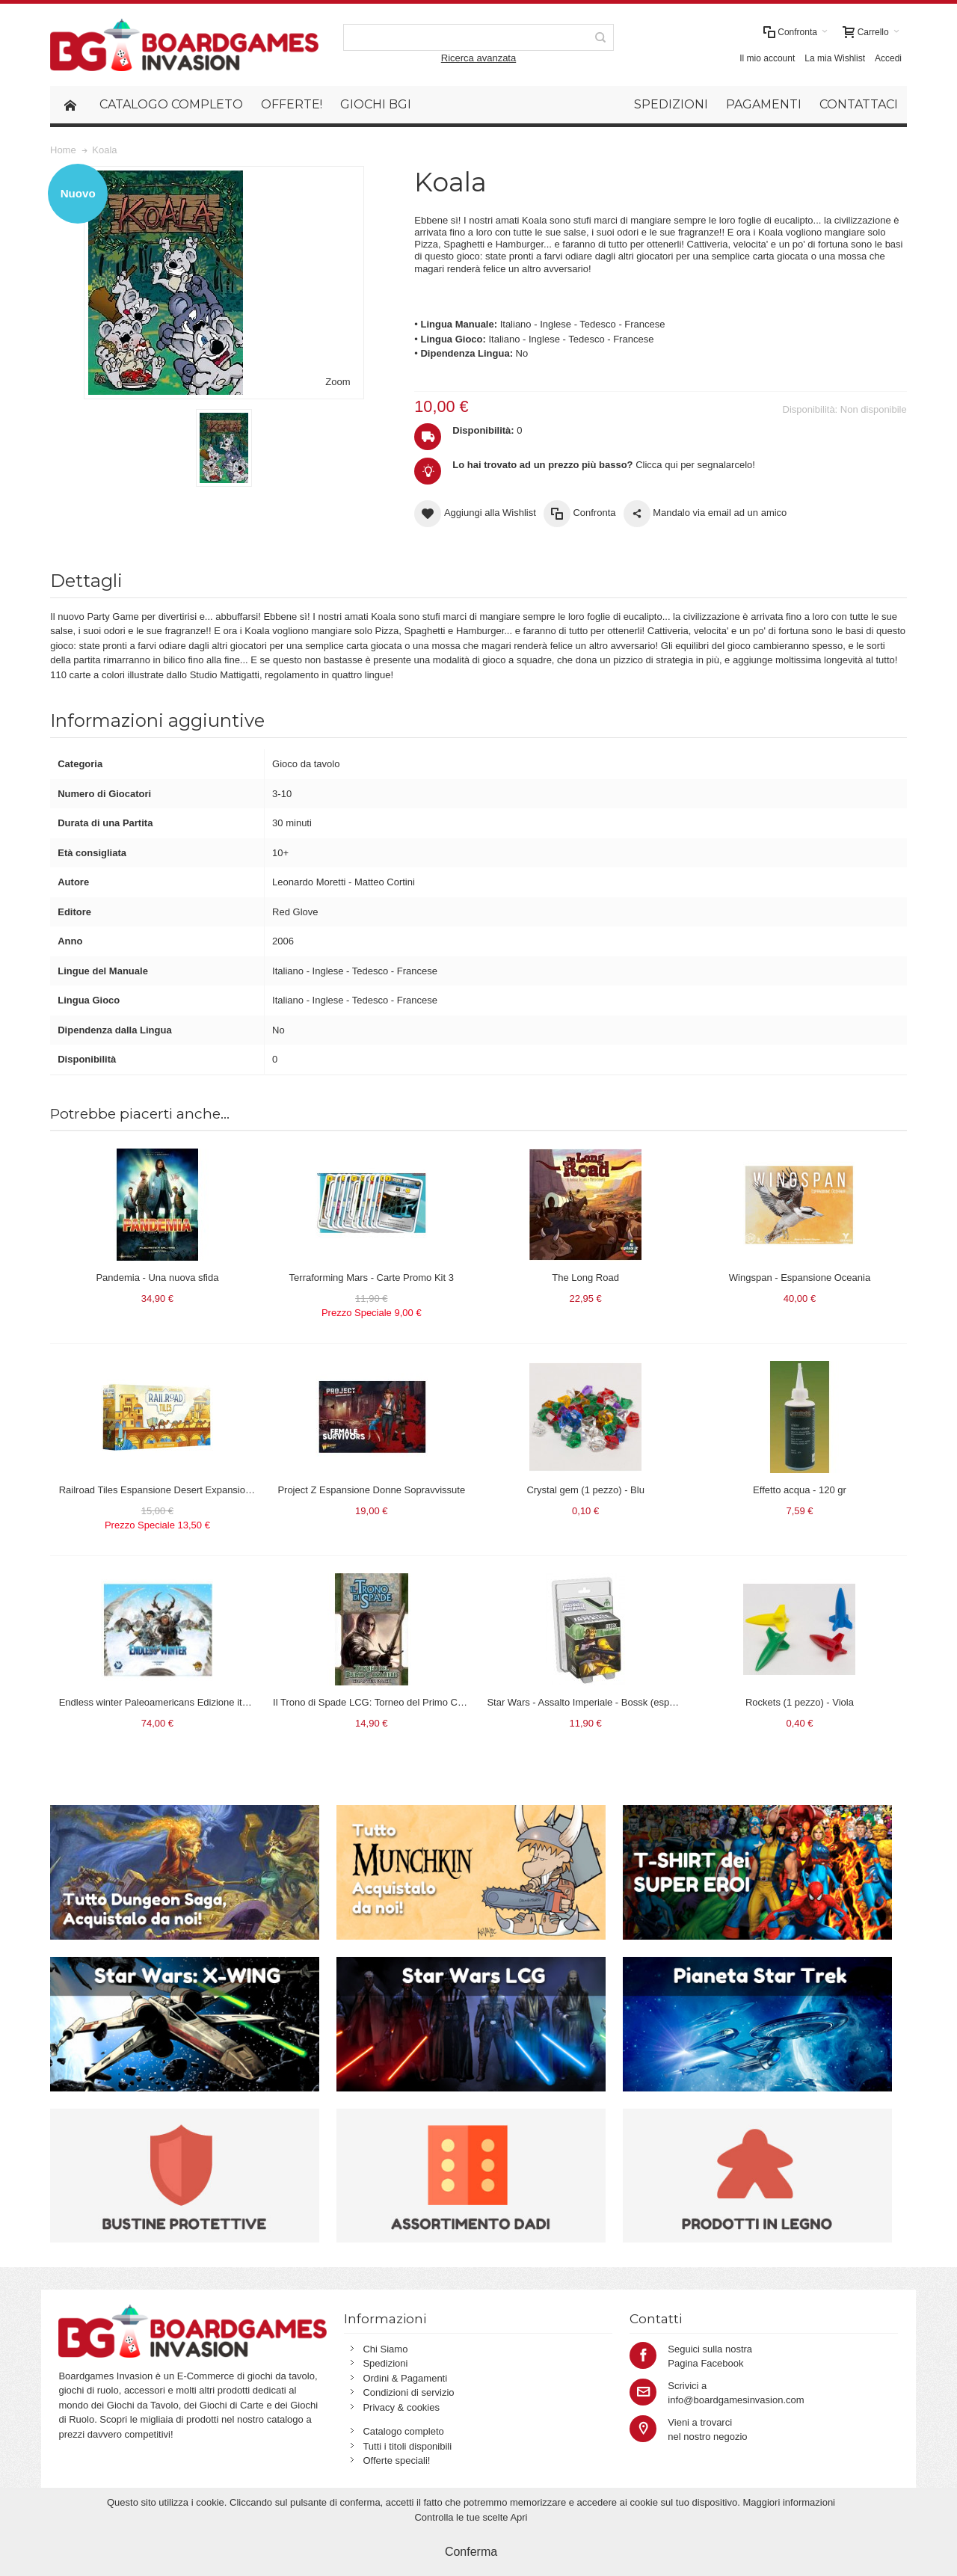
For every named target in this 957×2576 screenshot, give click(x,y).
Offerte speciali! (396, 2460)
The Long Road (585, 1277)
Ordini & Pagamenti (405, 2378)
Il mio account (767, 58)
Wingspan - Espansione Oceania (799, 1277)
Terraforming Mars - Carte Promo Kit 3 (371, 1277)
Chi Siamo (385, 2349)
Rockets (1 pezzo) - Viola (799, 1702)
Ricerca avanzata (478, 58)
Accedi (888, 58)
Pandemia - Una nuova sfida (157, 1277)
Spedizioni (385, 2363)
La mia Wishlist (834, 58)
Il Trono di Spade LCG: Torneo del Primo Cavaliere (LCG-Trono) (411, 1702)
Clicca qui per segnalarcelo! (603, 464)
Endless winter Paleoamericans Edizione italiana (163, 1702)
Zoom (337, 381)
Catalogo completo (403, 2431)
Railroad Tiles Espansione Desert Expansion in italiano (177, 1490)
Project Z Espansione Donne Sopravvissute (371, 1490)
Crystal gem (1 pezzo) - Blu (585, 1490)
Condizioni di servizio (408, 2392)
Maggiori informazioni (788, 2502)
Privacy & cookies (401, 2407)
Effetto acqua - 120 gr (799, 1490)
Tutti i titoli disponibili (407, 2446)
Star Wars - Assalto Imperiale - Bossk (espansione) (597, 1702)
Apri (518, 2517)
